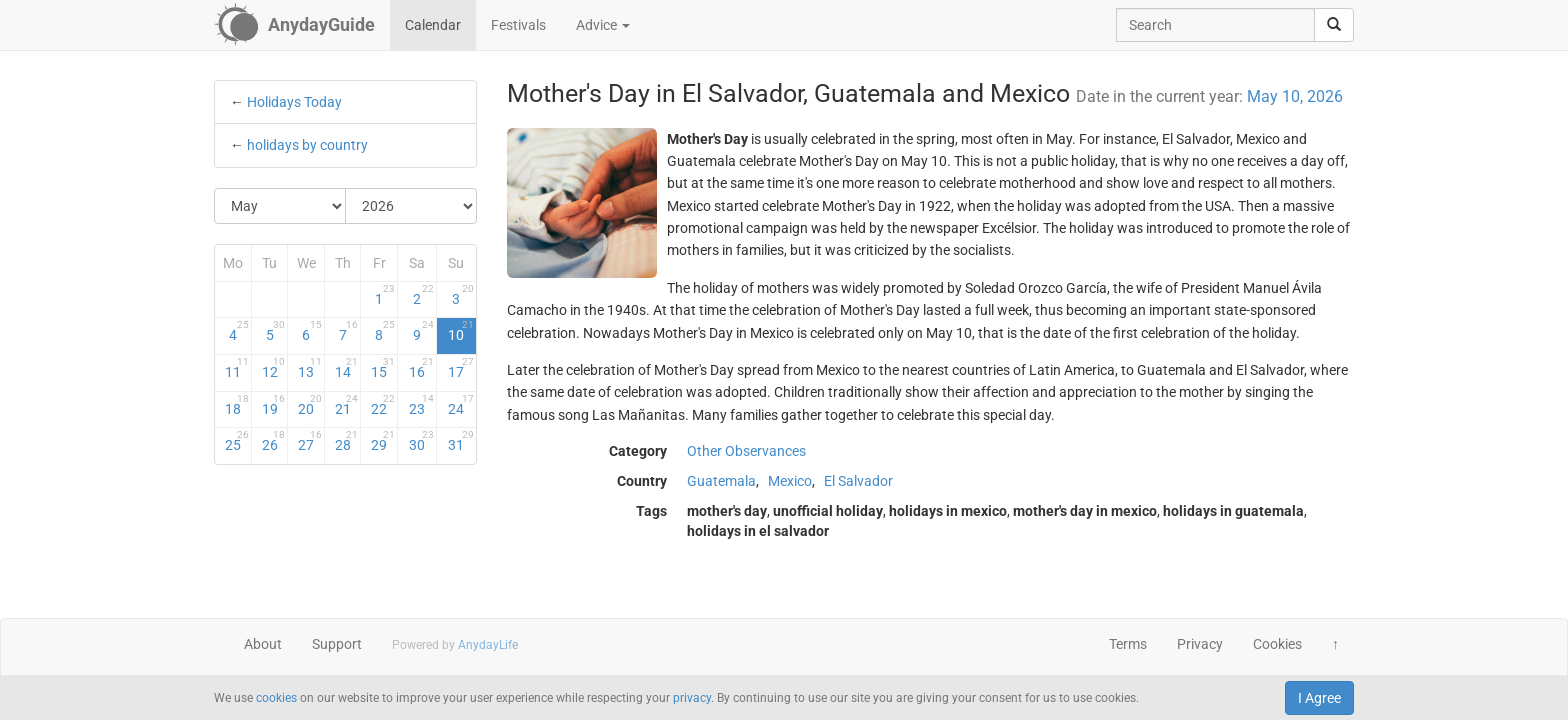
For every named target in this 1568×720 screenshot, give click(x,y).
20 (310, 405)
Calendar (433, 25)
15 (383, 368)
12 (274, 368)
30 (421, 441)
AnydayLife (488, 645)
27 (310, 441)
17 (460, 368)
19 (274, 405)
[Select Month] (280, 206)
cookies (276, 698)
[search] (1334, 25)
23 (421, 405)
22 (383, 405)
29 (383, 441)
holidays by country (307, 145)
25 (237, 441)
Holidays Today (294, 102)
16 (421, 368)
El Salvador (858, 481)
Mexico (790, 481)
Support (337, 644)
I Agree (1319, 698)
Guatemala (721, 481)
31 (460, 441)
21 (347, 405)
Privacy (1200, 644)
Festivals (518, 25)
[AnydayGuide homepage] (294, 25)
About (263, 644)
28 (347, 441)
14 (347, 368)
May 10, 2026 (1295, 96)
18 (237, 405)
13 (310, 368)
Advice (603, 25)
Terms (1128, 644)
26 (274, 441)
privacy (692, 698)
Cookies (1277, 644)
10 (460, 331)
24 (460, 405)
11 (237, 368)
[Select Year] (411, 206)
